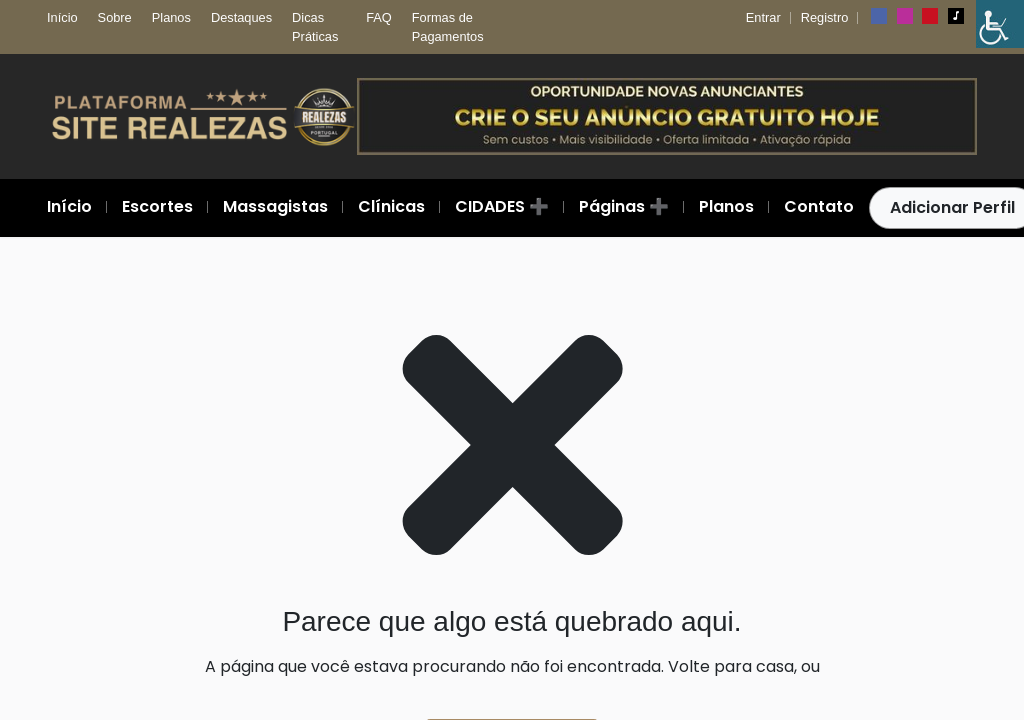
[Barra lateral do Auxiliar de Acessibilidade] (1000, 24)
